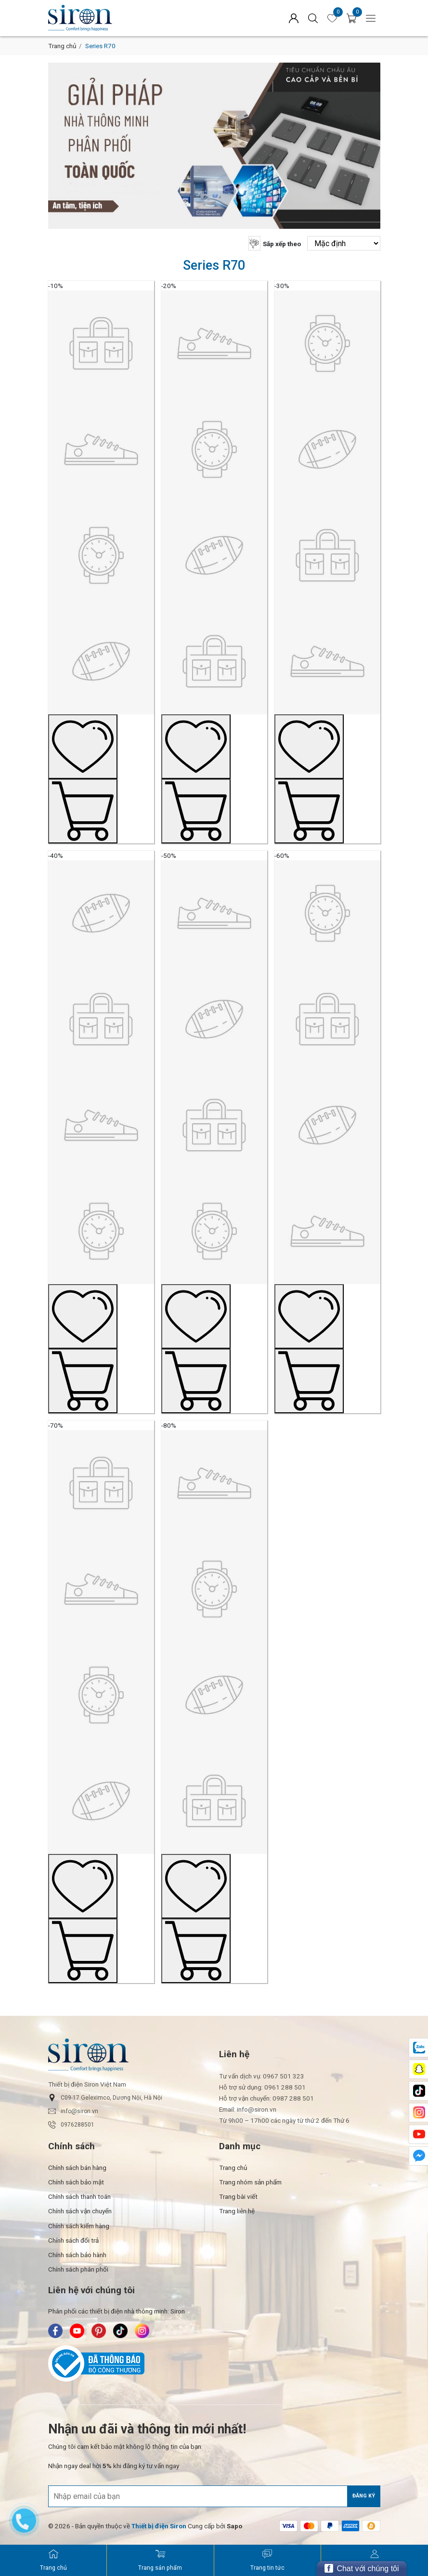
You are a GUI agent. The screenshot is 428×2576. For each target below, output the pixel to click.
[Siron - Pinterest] (98, 2331)
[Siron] (123, 18)
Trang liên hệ (237, 2211)
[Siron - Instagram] (142, 2331)
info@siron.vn (73, 2111)
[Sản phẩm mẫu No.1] (101, 554)
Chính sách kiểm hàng (78, 2226)
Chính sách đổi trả (73, 2240)
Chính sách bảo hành (77, 2255)
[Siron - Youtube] (77, 2331)
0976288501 (71, 2125)
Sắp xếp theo (282, 244)
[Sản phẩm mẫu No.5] (214, 1125)
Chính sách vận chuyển (80, 2211)
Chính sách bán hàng (77, 2167)
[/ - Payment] (288, 2526)
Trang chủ (62, 46)
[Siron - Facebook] (55, 2331)
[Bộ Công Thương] (214, 2363)
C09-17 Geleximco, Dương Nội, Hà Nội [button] (105, 2098)
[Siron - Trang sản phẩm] (160, 2561)
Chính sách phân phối (78, 2269)
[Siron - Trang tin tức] (267, 2561)
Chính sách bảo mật (76, 2182)
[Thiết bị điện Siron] (158, 2526)
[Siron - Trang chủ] (53, 2561)
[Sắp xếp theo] (343, 243)
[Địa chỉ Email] (214, 2496)
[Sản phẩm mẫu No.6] (327, 1125)
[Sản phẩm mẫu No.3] (327, 554)
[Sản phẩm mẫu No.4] (101, 1125)
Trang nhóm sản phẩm (250, 2182)
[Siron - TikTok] (120, 2331)
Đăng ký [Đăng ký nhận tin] (363, 2496)
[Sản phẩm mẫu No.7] (101, 1694)
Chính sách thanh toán (79, 2196)
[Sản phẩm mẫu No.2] (214, 554)
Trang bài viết (238, 2196)
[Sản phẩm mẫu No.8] (214, 1694)
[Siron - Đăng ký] (374, 2561)
